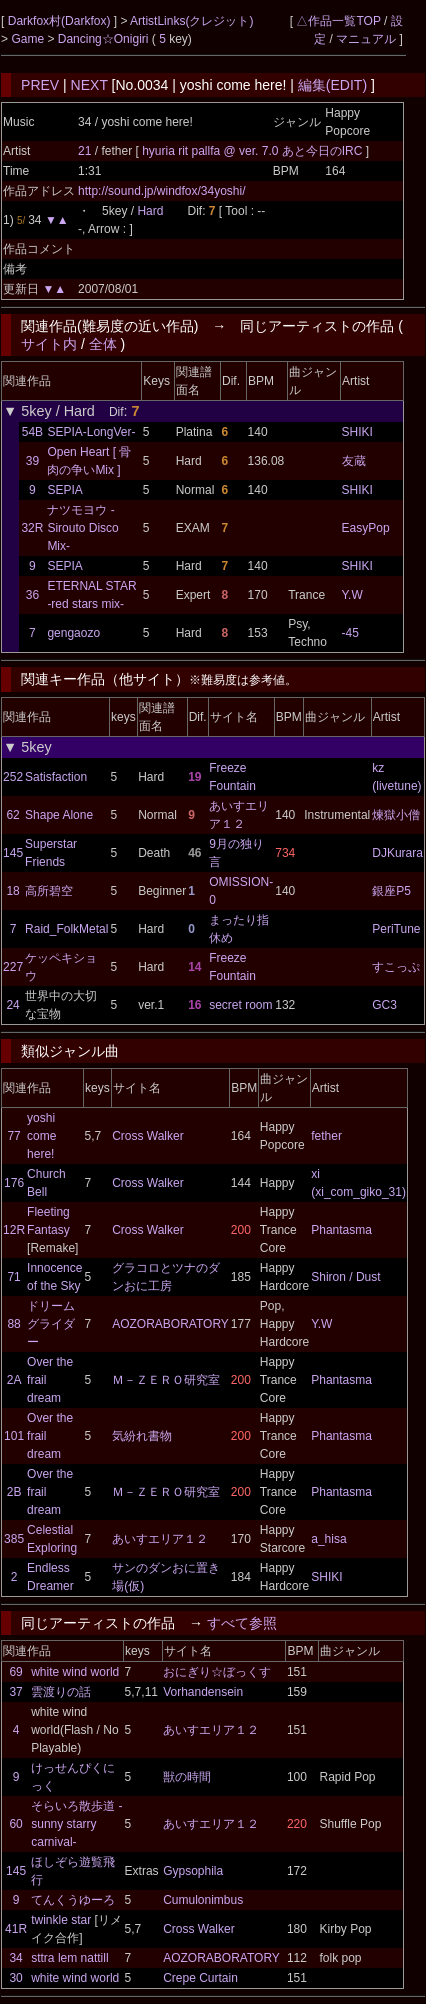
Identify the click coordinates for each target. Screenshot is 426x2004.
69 (15, 1672)
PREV (40, 85)
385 (14, 1539)
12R (14, 1230)
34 (15, 1958)
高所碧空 (49, 891)
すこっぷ (396, 967)
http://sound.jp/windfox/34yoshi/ (161, 191)
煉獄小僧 (396, 815)
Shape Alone (59, 815)
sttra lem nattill (69, 1958)
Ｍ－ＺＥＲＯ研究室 (166, 1380)
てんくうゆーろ (73, 1900)
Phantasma (341, 1230)
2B (14, 1492)
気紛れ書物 (142, 1436)
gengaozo (73, 633)
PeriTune (396, 929)
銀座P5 (391, 891)
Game (29, 39)
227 (13, 967)
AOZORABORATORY (170, 1324)
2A (14, 1380)
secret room (240, 1005)
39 (32, 461)
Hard (150, 211)
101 (14, 1436)
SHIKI (357, 432)
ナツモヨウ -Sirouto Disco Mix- (82, 528)
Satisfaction (56, 777)
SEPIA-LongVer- (91, 432)
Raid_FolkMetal (66, 929)
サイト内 (49, 344)
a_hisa (328, 1539)
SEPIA (64, 490)
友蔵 (354, 461)
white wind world (75, 1672)
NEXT (89, 85)
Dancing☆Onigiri (105, 39)
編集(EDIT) (332, 85)
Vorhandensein (203, 1692)
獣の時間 (187, 1777)
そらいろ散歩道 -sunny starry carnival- (76, 1824)
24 (12, 1005)
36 (32, 595)
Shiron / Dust (345, 1277)
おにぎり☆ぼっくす (217, 1672)
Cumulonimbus (203, 1900)
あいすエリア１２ (160, 1539)
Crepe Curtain (200, 1978)
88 (13, 1324)
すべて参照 (242, 1623)
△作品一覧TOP (338, 21)
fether (326, 1136)
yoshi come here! (41, 1136)
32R (32, 528)
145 (13, 853)
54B (32, 432)
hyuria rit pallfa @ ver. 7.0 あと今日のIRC (254, 151)
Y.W (352, 595)
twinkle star (61, 1920)
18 (12, 891)
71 (13, 1277)
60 (15, 1824)
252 (13, 777)
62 (12, 815)
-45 (350, 633)
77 (13, 1136)
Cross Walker (148, 1136)
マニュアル (366, 39)
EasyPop (366, 528)
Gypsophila (193, 1871)
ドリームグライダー (51, 1324)
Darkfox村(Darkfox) (61, 21)
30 (15, 1978)
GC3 (384, 1005)
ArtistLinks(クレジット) (191, 21)
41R (16, 1929)
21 (84, 151)
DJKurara (397, 853)
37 (15, 1692)
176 (14, 1183)
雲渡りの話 (61, 1692)
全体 (103, 344)
